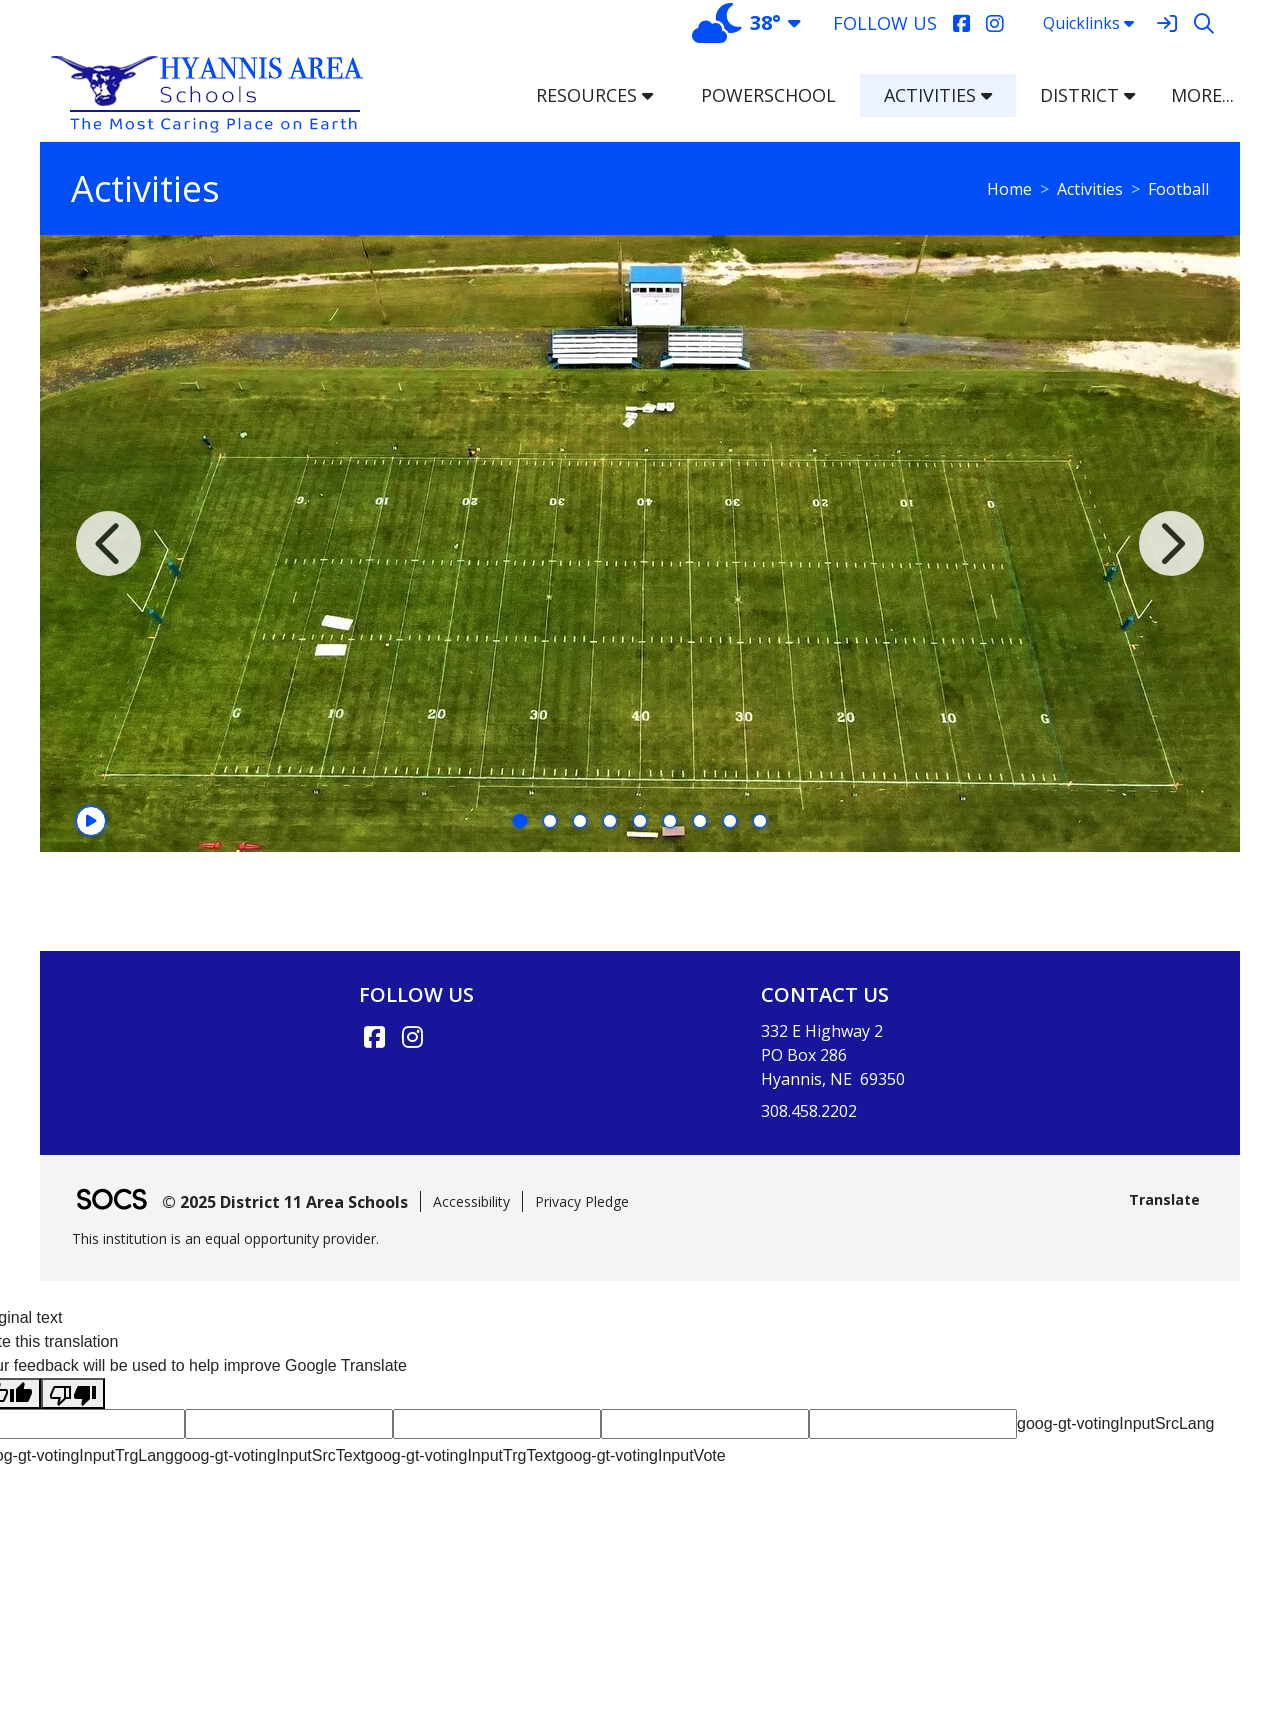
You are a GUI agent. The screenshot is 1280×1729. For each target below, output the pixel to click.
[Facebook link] (374, 1037)
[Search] (1203, 23)
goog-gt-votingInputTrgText (460, 1455)
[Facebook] (961, 23)
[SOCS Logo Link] (111, 1201)
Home (1009, 189)
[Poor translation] (73, 1393)
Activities (1090, 189)
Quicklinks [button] (1088, 23)
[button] (655, 95)
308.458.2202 (809, 1111)
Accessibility (471, 1201)
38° (736, 22)
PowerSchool (768, 95)
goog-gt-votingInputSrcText (269, 1455)
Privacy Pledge (582, 1201)
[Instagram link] (412, 1037)
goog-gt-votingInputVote (641, 1455)
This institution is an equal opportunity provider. (225, 1238)
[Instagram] (994, 23)
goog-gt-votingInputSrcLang (1115, 1423)
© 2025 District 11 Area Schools (285, 1202)
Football (1178, 189)
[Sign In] (1166, 23)
